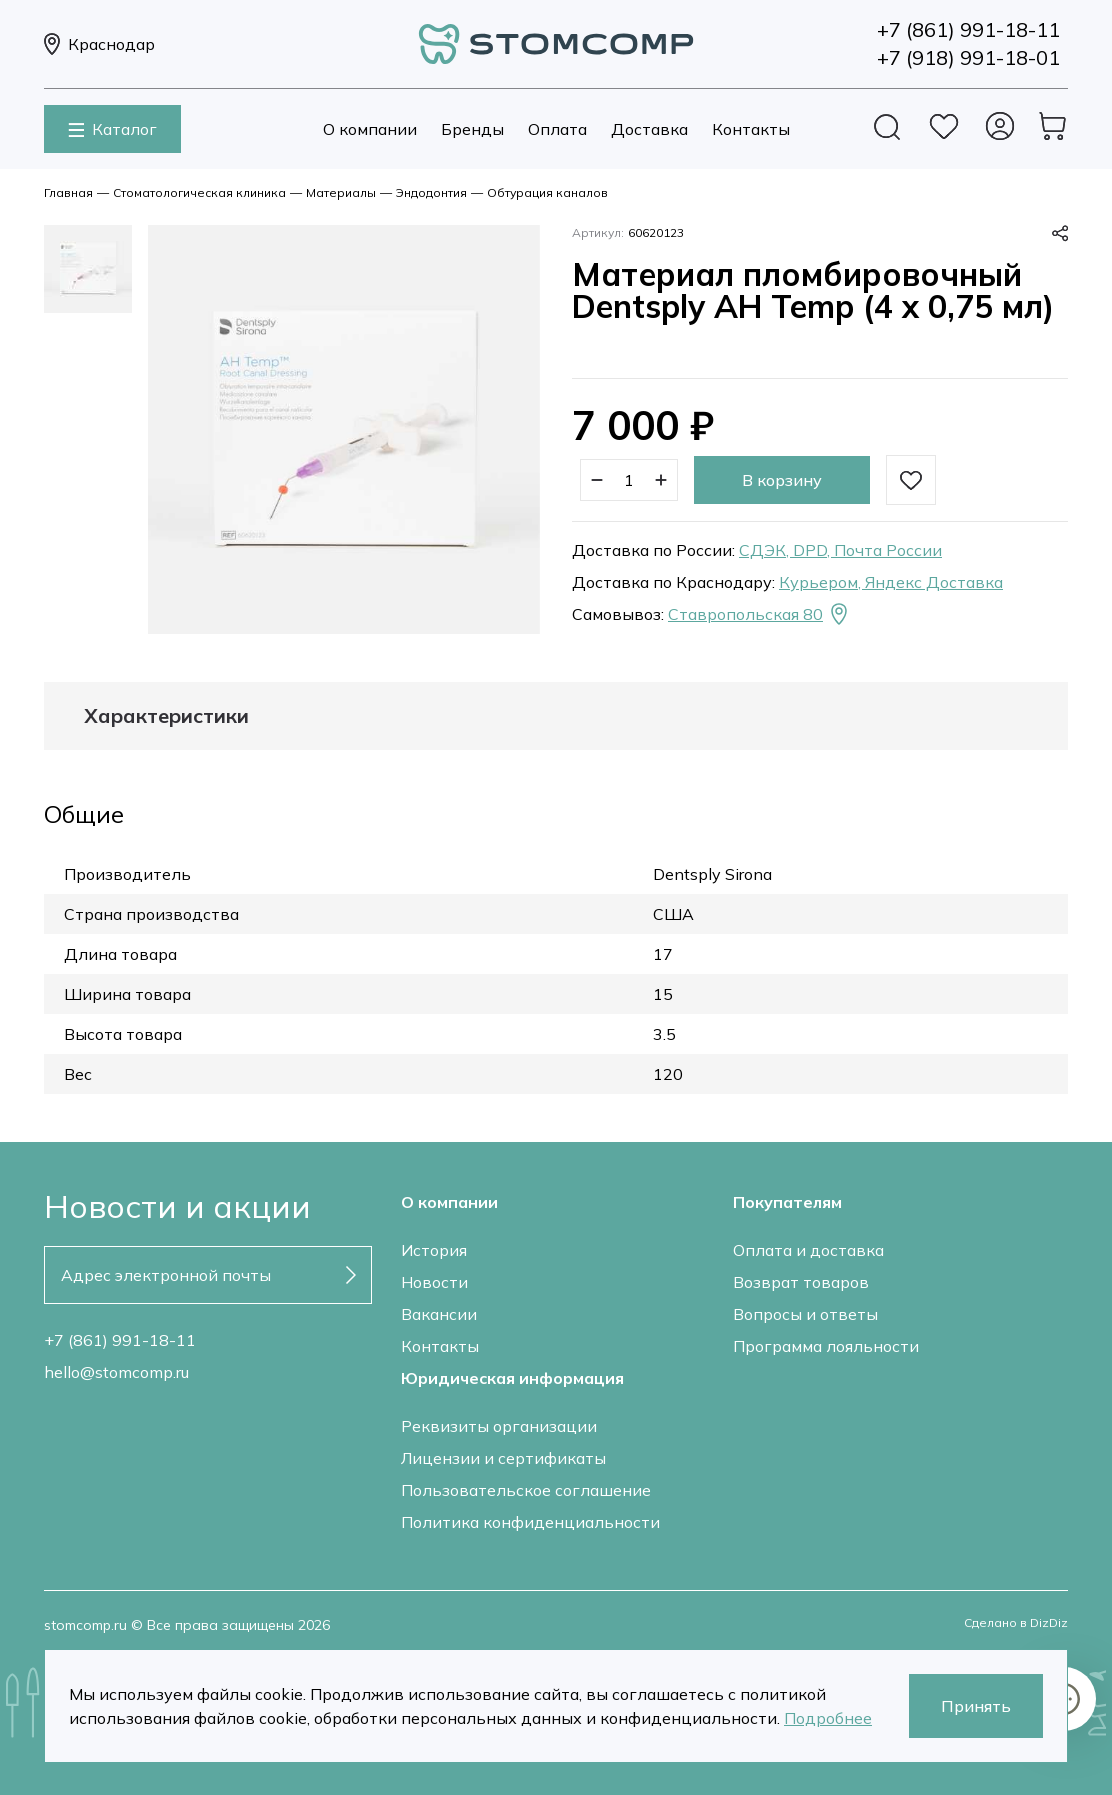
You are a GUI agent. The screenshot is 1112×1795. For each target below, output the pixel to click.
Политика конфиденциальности (530, 1522)
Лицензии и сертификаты (503, 1458)
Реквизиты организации (499, 1426)
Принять (976, 1706)
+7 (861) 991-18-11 (120, 1340)
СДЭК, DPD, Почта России (840, 550)
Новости (434, 1282)
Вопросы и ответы (805, 1314)
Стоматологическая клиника (199, 192)
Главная (68, 192)
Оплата (557, 129)
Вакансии (439, 1314)
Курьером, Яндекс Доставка (891, 582)
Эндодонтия (431, 192)
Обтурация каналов (547, 192)
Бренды (472, 129)
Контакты (751, 129)
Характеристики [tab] (166, 716)
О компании (370, 129)
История (434, 1250)
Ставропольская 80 (759, 614)
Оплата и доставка (808, 1250)
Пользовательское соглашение (526, 1490)
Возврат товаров (801, 1282)
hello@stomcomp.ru (116, 1372)
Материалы (341, 192)
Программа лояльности (826, 1346)
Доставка (649, 129)
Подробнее (828, 1718)
